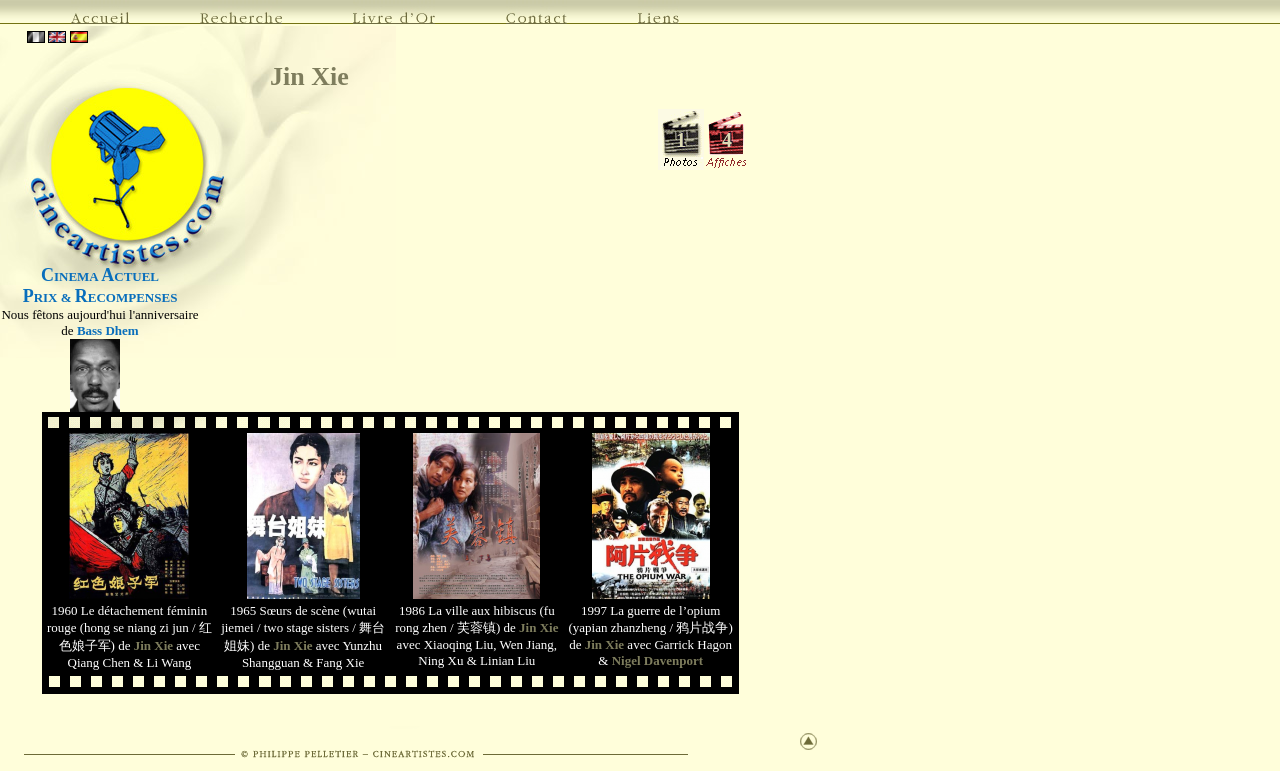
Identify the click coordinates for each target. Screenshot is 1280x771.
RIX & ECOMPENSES (100, 297)
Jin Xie (309, 76)
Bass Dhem (108, 330)
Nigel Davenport (657, 660)
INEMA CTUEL (100, 276)
